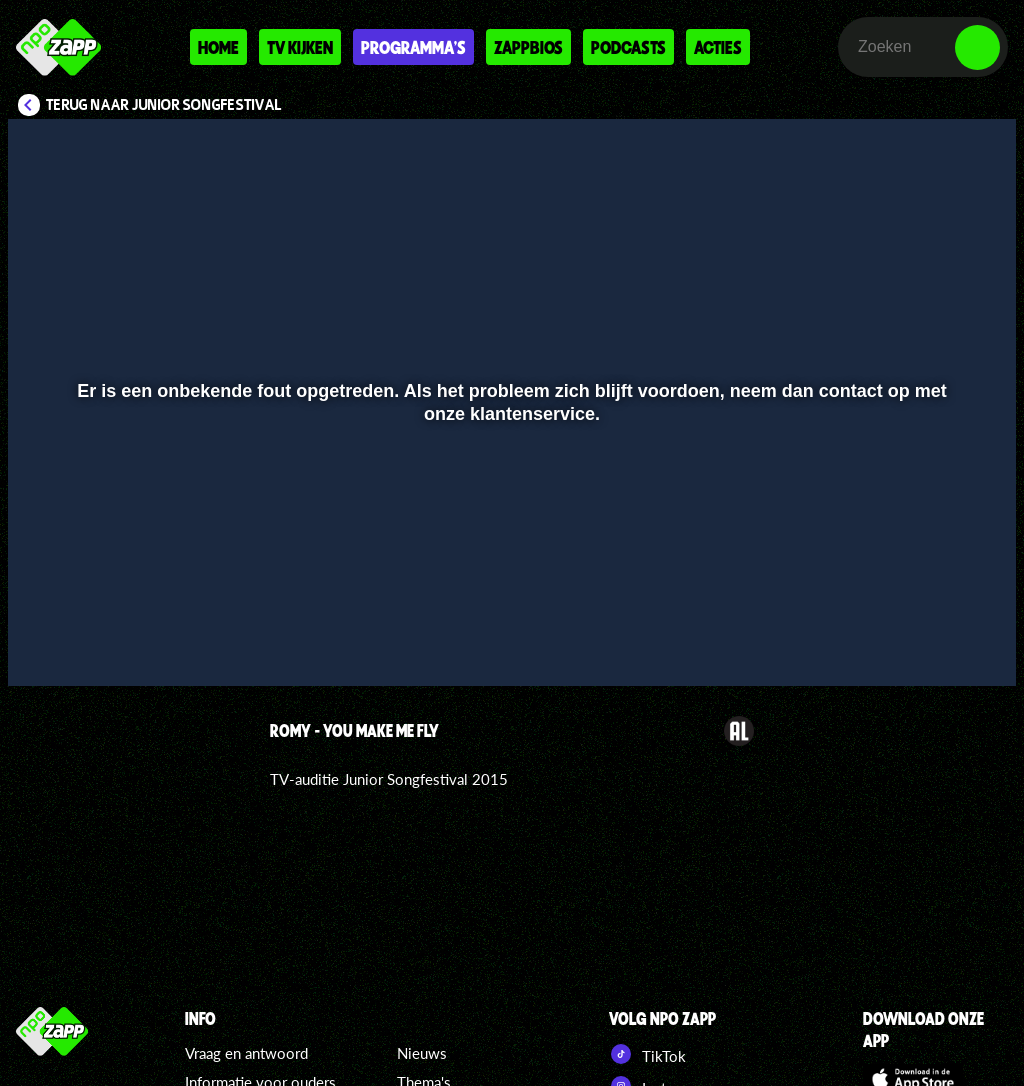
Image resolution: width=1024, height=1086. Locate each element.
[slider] (509, 600)
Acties (718, 47)
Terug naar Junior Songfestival (164, 105)
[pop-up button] (933, 642)
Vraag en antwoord (246, 1053)
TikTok (647, 1054)
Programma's (413, 47)
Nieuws (422, 1053)
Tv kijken (300, 47)
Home (218, 47)
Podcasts (628, 47)
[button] (48, 642)
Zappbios (528, 47)
